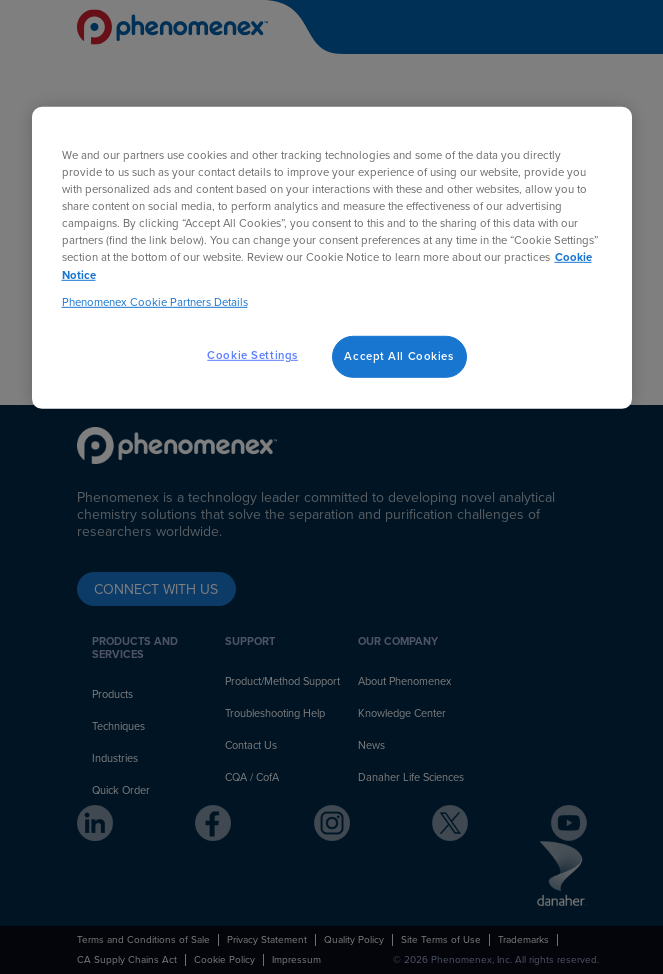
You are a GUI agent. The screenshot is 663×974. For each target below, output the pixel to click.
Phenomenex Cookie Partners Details (155, 301)
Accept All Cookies (398, 355)
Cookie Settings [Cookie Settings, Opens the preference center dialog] (252, 354)
